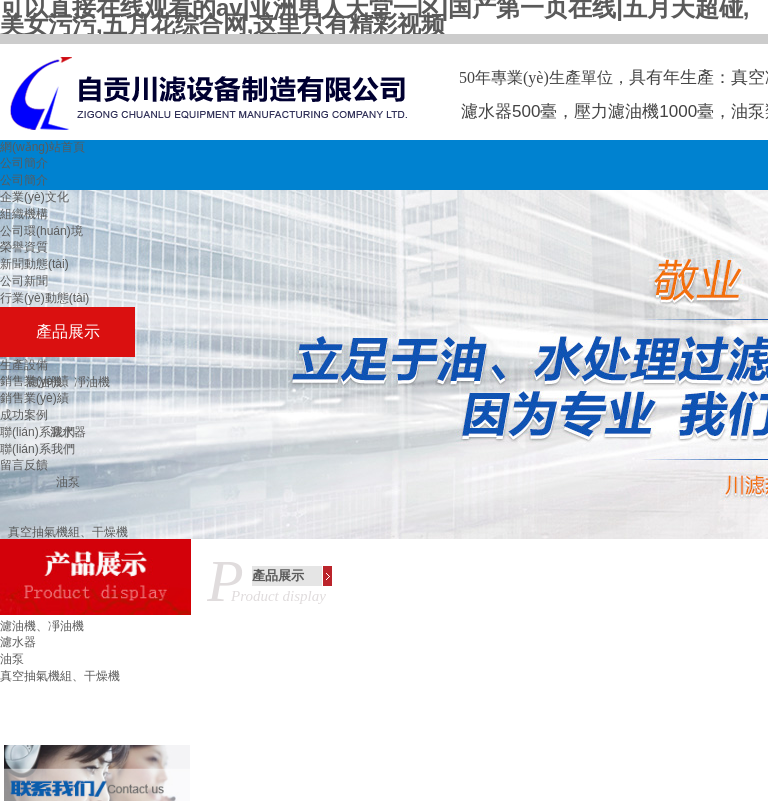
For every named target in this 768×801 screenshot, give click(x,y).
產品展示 (68, 331)
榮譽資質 (24, 247)
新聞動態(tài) (34, 264)
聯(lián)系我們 (37, 432)
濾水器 (18, 642)
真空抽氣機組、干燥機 (60, 676)
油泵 (68, 482)
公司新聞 (24, 281)
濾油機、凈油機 (42, 626)
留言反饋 (24, 465)
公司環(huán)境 (41, 231)
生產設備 (24, 365)
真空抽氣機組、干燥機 (68, 532)
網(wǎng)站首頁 (42, 147)
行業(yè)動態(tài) (44, 298)
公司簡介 (24, 163)
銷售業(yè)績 (34, 381)
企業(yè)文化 (34, 197)
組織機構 (24, 214)
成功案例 (24, 415)
